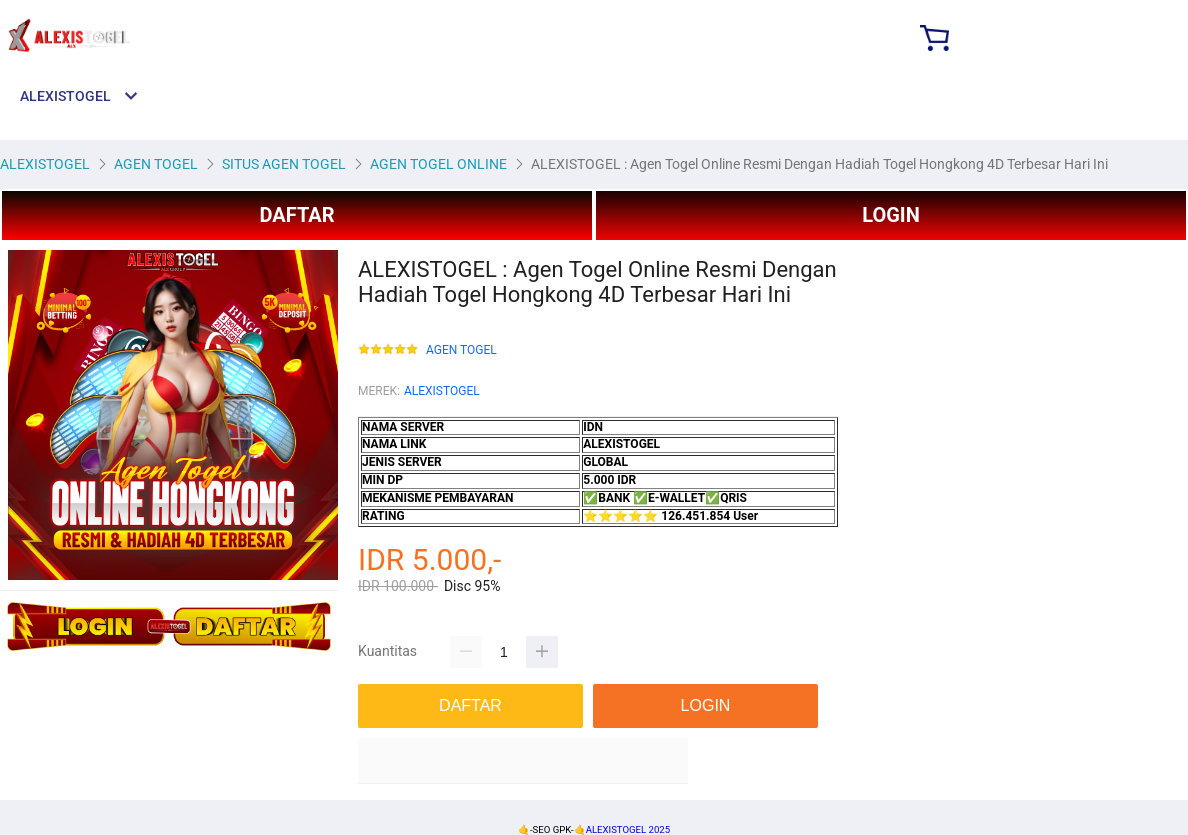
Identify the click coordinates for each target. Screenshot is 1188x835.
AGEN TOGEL (461, 350)
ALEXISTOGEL (442, 391)
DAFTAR (296, 215)
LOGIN (891, 215)
